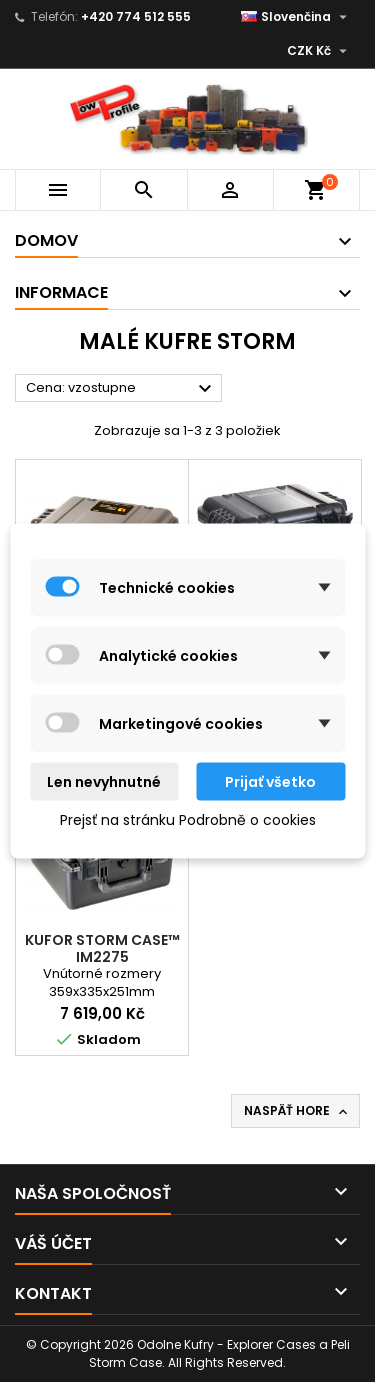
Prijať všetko (270, 782)
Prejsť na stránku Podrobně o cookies (188, 820)
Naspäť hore (297, 1111)
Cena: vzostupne (121, 389)
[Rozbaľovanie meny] (319, 51)
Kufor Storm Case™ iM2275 (102, 948)
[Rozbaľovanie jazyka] (296, 17)
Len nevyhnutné (104, 782)
